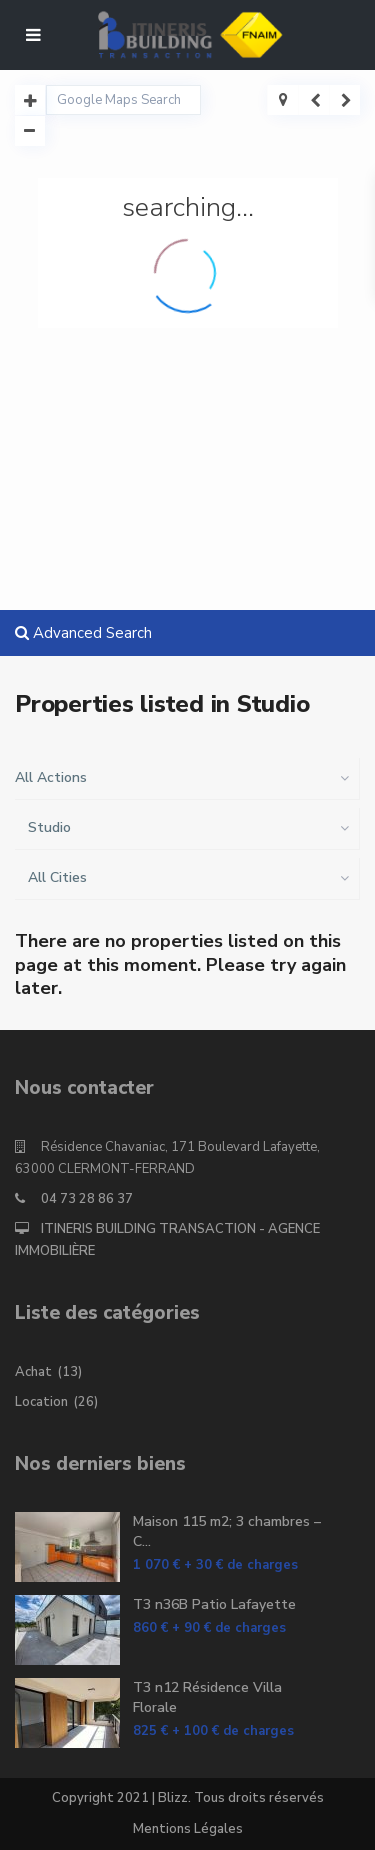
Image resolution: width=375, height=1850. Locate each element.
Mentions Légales (188, 1829)
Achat (33, 1372)
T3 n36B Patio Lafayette (214, 1604)
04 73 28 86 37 (87, 1199)
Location (41, 1402)
